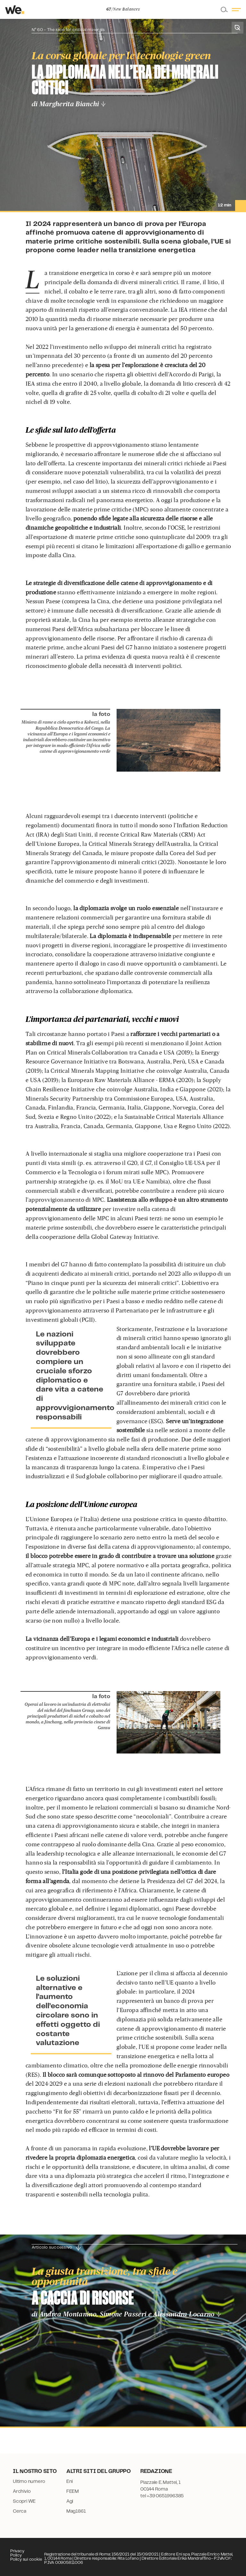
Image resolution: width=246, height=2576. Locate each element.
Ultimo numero (29, 2481)
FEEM (72, 2491)
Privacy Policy (17, 2553)
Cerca (19, 2511)
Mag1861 (76, 2511)
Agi (69, 2501)
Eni (69, 2481)
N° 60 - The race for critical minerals (68, 30)
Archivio (21, 2491)
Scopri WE (24, 2501)
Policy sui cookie (26, 2559)
